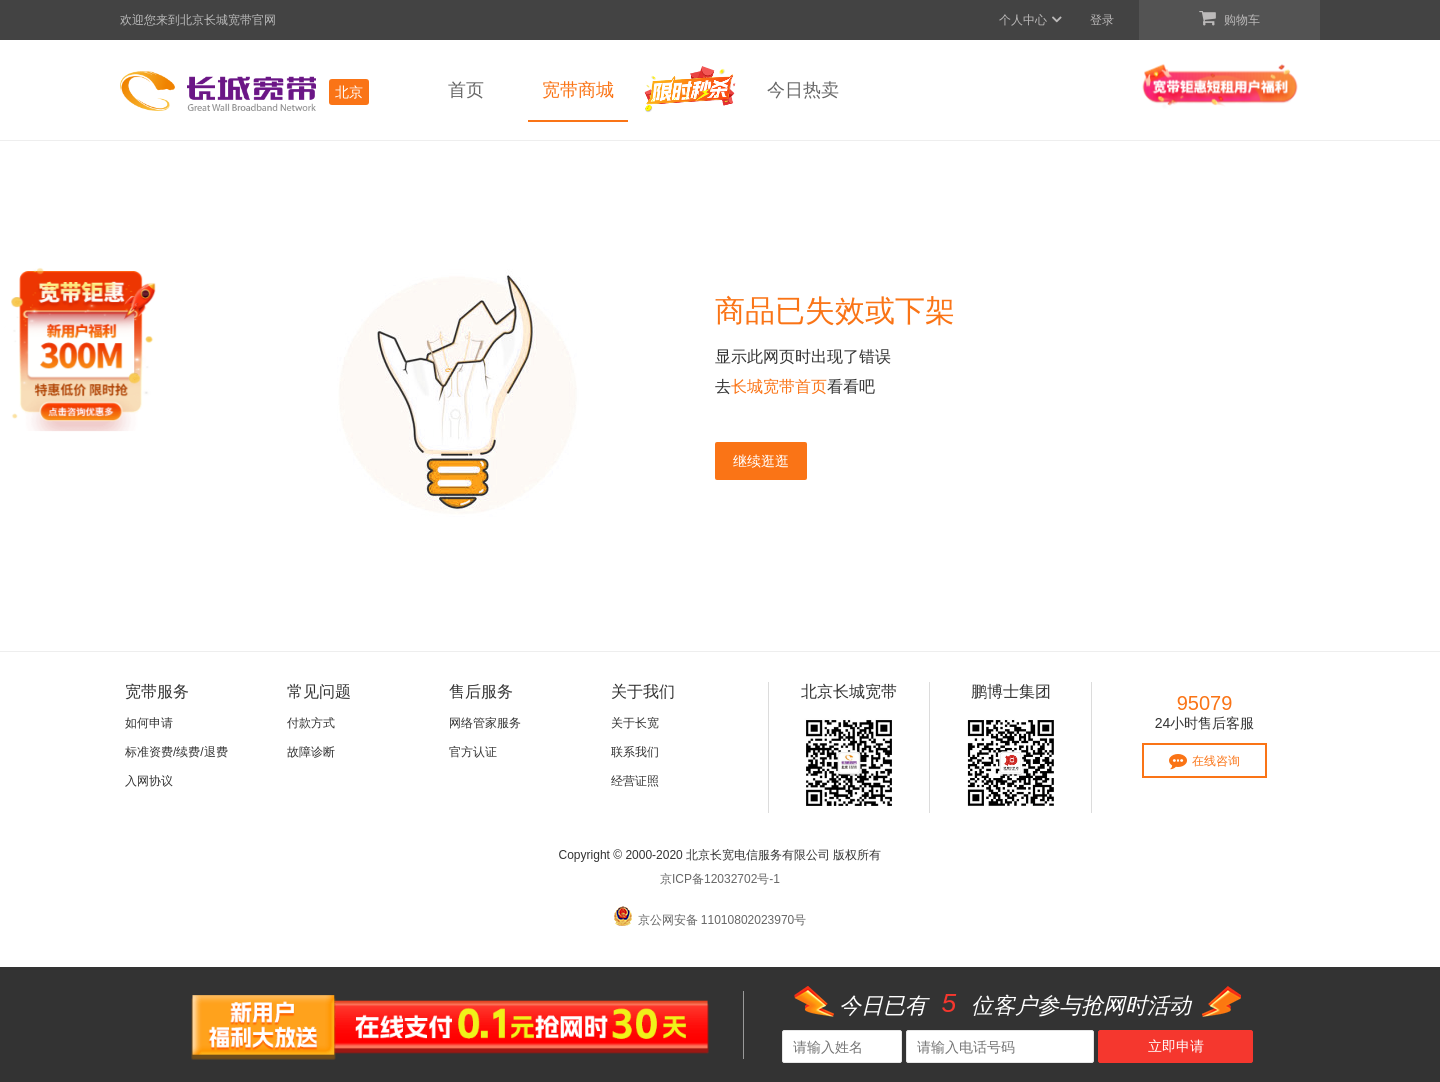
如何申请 (149, 723)
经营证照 (635, 781)
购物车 (1229, 18)
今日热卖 (803, 90)
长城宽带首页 (779, 386)
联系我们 (635, 752)
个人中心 (1031, 20)
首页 (466, 90)
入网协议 (149, 781)
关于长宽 (635, 723)
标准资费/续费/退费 (176, 752)
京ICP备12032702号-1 (720, 879)
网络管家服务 (485, 723)
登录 (1102, 20)
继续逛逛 (761, 461)
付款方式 (311, 723)
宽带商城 (578, 90)
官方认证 (473, 752)
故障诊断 (311, 752)
